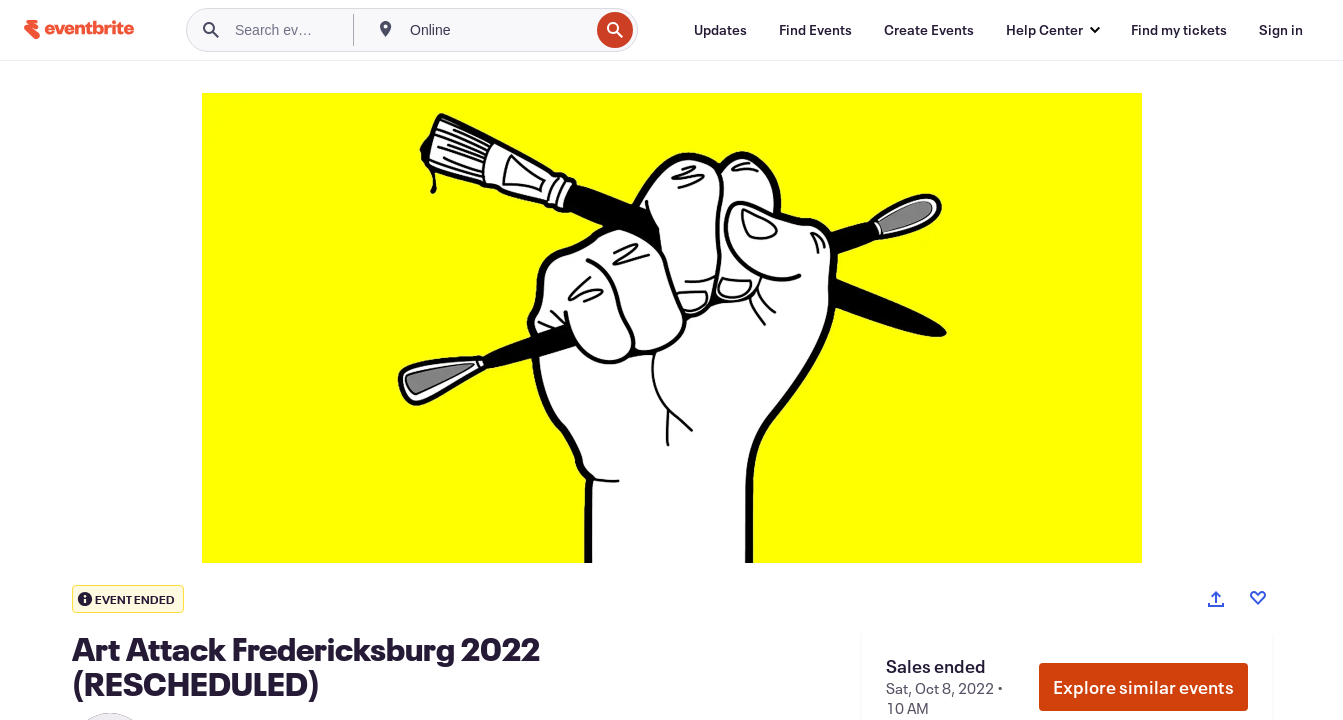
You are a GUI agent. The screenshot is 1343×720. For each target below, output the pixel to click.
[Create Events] (929, 30)
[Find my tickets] (1179, 30)
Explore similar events (1143, 687)
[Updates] (720, 30)
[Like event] (1258, 598)
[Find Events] (815, 30)
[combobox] (497, 30)
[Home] (79, 29)
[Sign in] (1281, 30)
